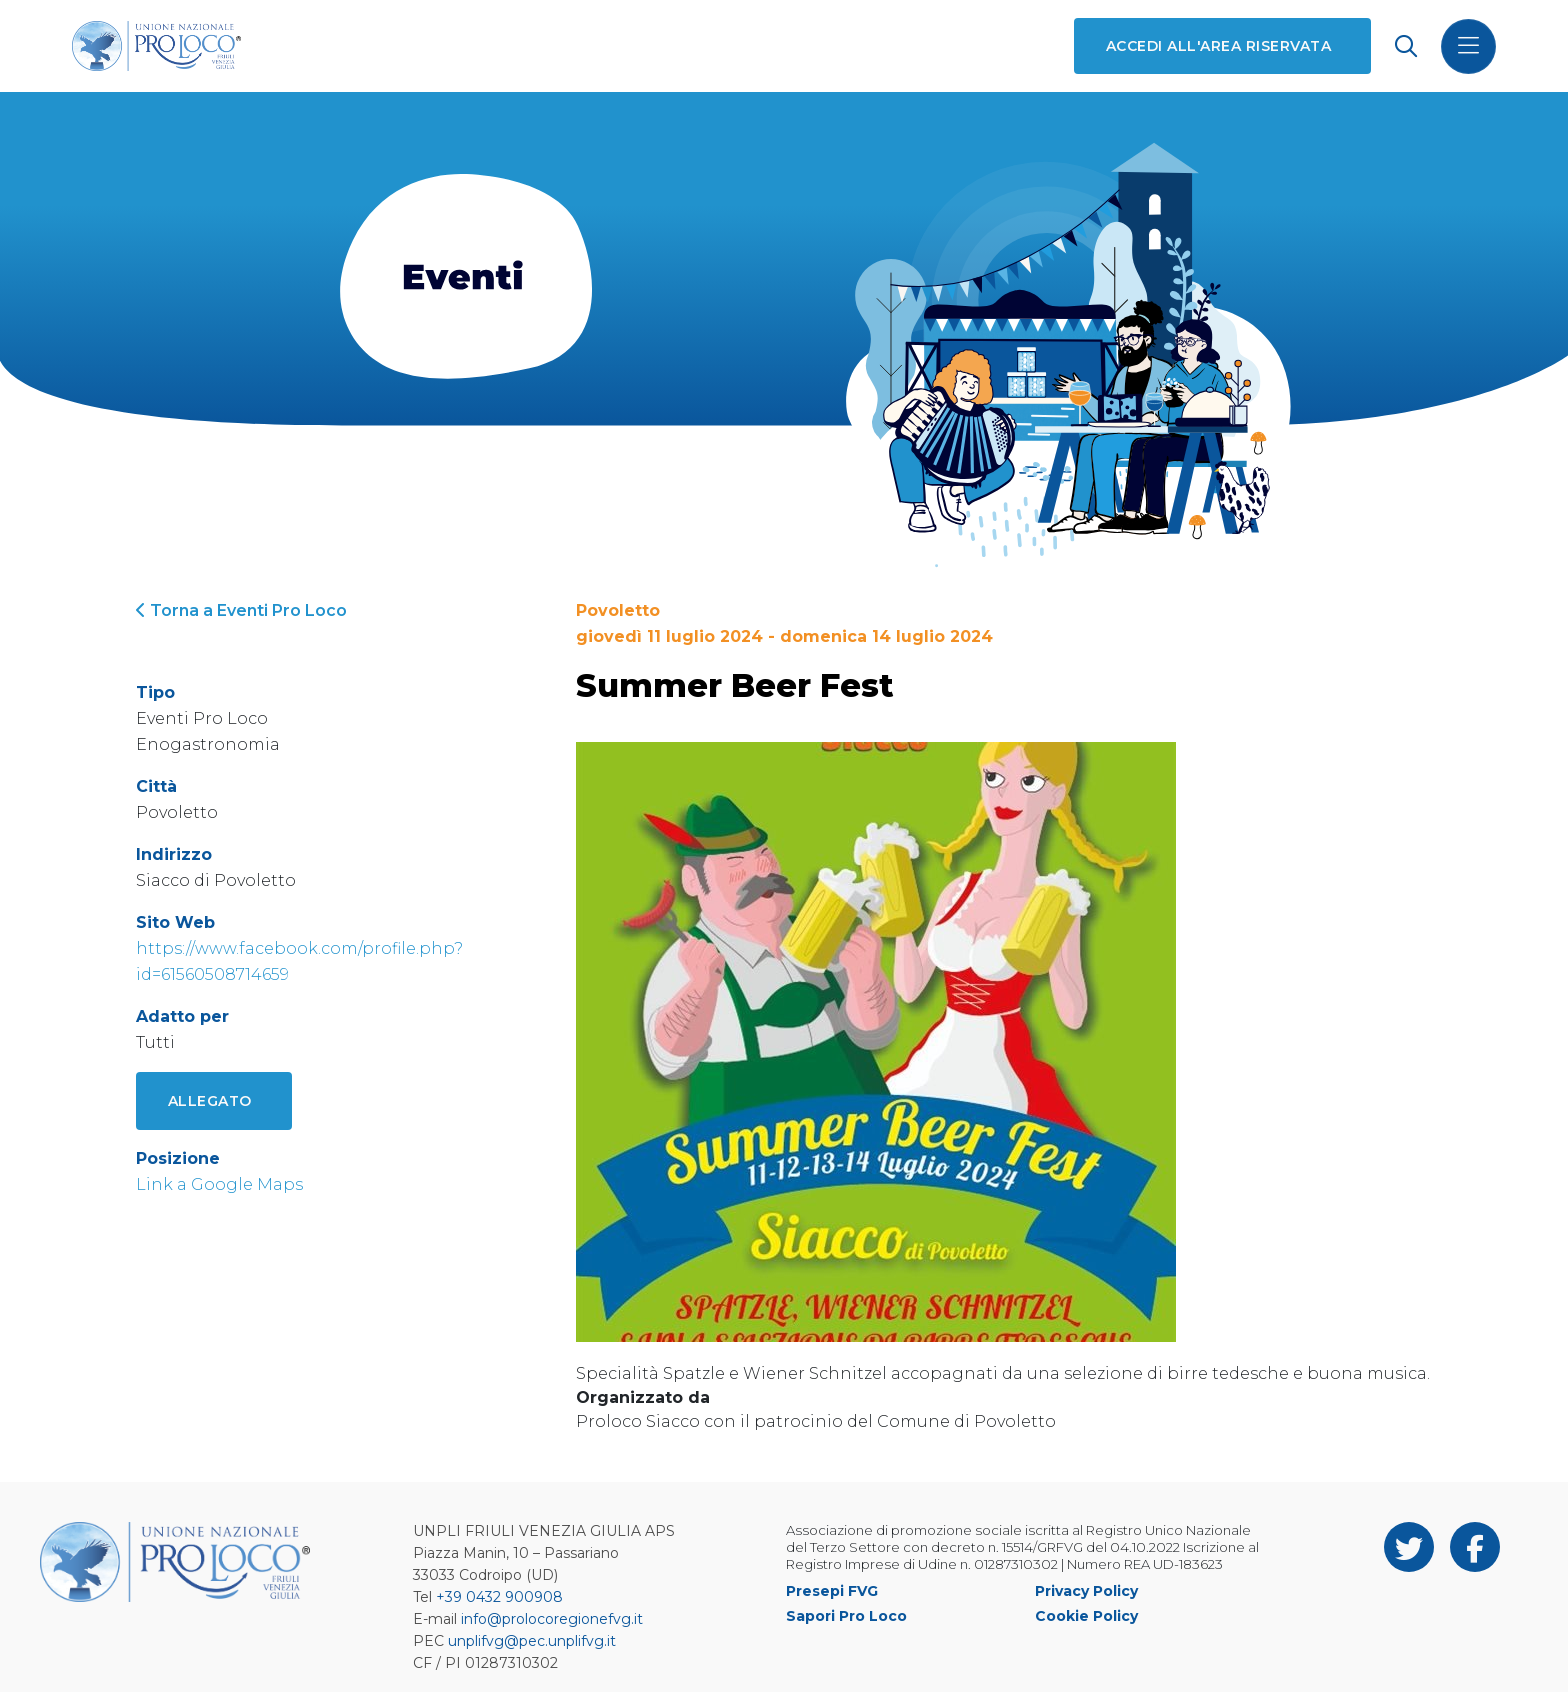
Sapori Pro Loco (846, 1616)
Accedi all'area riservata (1218, 46)
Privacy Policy (1086, 1591)
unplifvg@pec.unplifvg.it (532, 1641)
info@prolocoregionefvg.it (552, 1619)
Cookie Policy (1086, 1616)
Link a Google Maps (219, 1184)
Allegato (210, 1101)
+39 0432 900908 (499, 1597)
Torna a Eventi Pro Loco (241, 610)
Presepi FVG (832, 1591)
